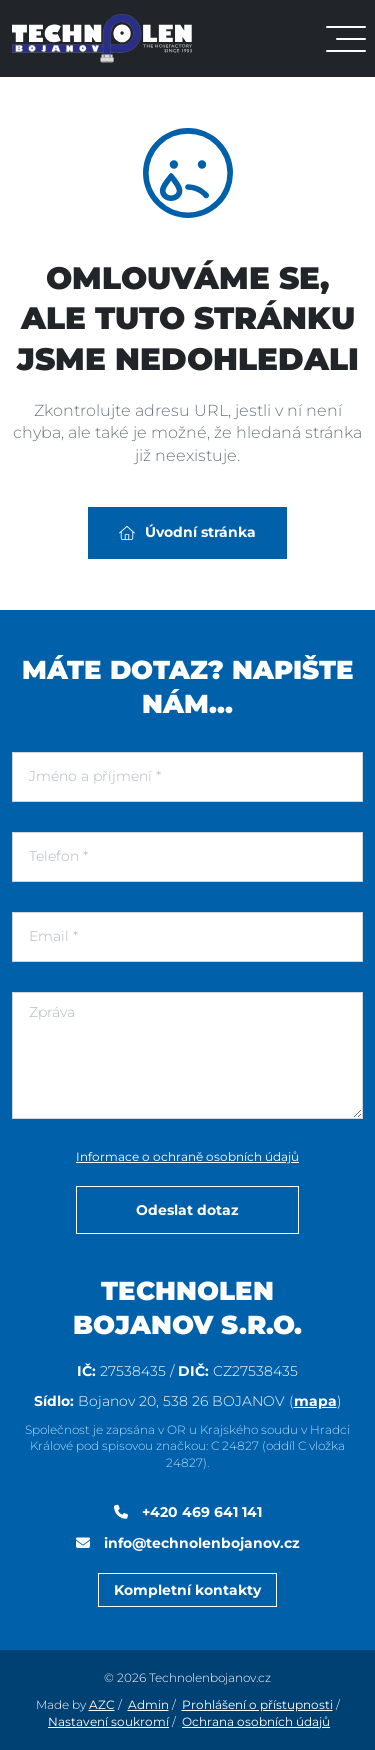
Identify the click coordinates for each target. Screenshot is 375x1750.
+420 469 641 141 (200, 1512)
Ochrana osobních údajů (256, 1721)
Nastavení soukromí (108, 1721)
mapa (315, 1401)
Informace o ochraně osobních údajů (187, 1156)
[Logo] (102, 38)
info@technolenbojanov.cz (200, 1543)
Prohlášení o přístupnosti (257, 1704)
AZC (102, 1704)
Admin (148, 1704)
